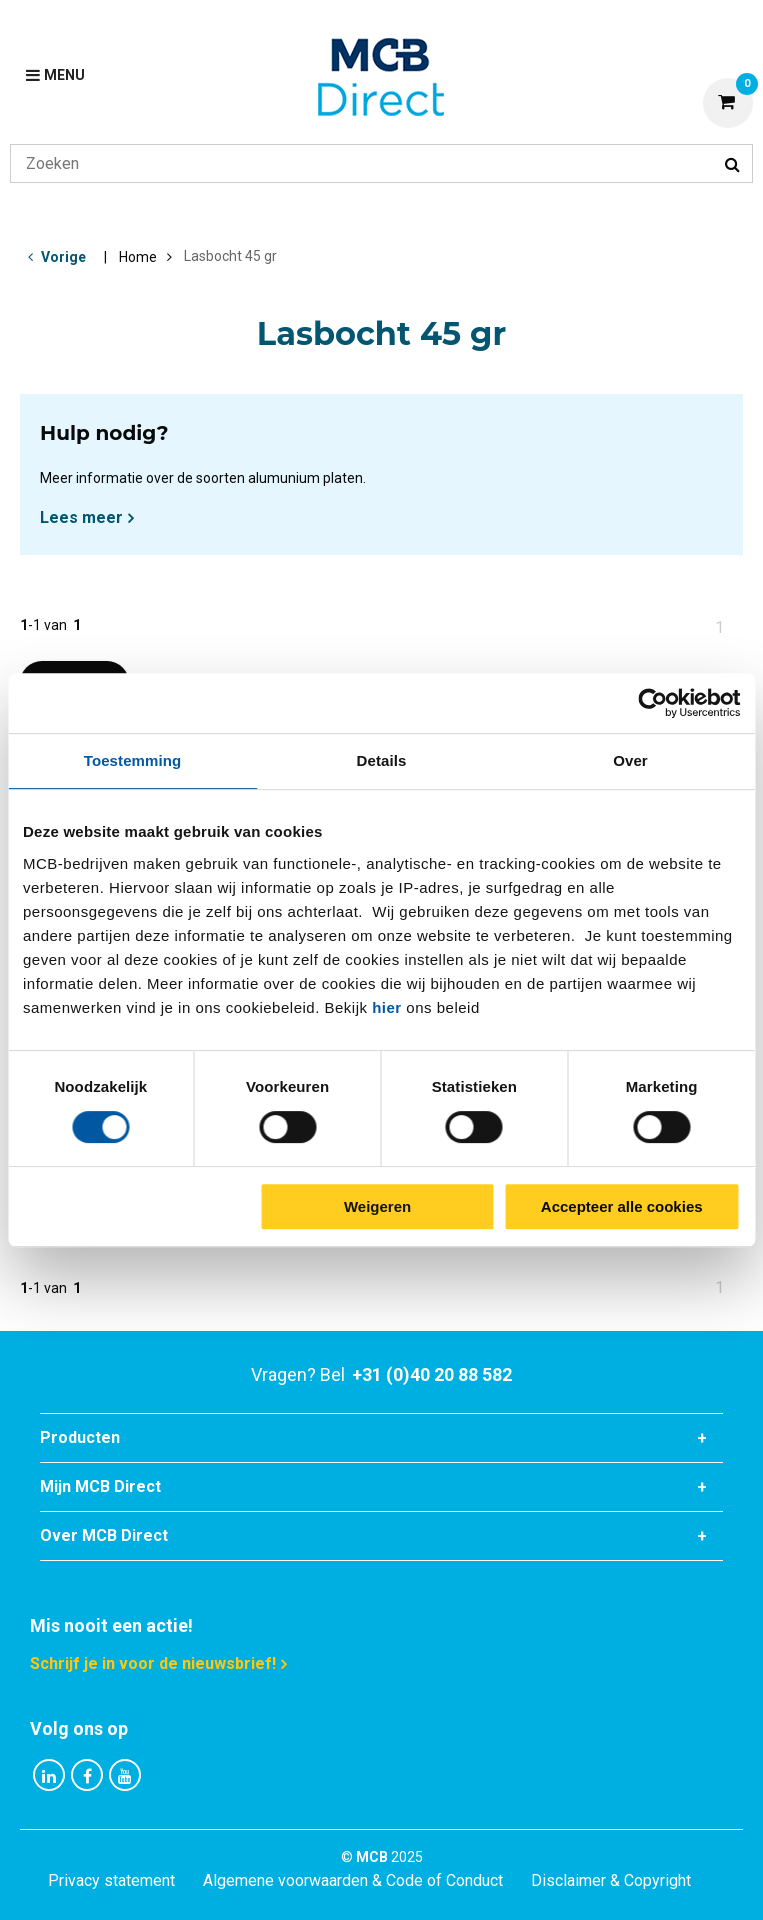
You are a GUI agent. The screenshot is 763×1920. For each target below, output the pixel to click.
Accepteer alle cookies (622, 1206)
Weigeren (377, 1206)
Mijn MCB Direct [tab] (100, 1486)
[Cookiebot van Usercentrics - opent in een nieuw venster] (652, 703)
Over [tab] (630, 760)
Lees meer (81, 517)
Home (138, 257)
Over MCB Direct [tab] (104, 1535)
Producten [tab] (80, 1437)
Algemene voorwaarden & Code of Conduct (353, 1880)
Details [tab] (382, 760)
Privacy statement (111, 1880)
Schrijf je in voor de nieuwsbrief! (153, 1663)
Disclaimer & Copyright (611, 1880)
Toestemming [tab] (133, 760)
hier (387, 1007)
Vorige (63, 257)
